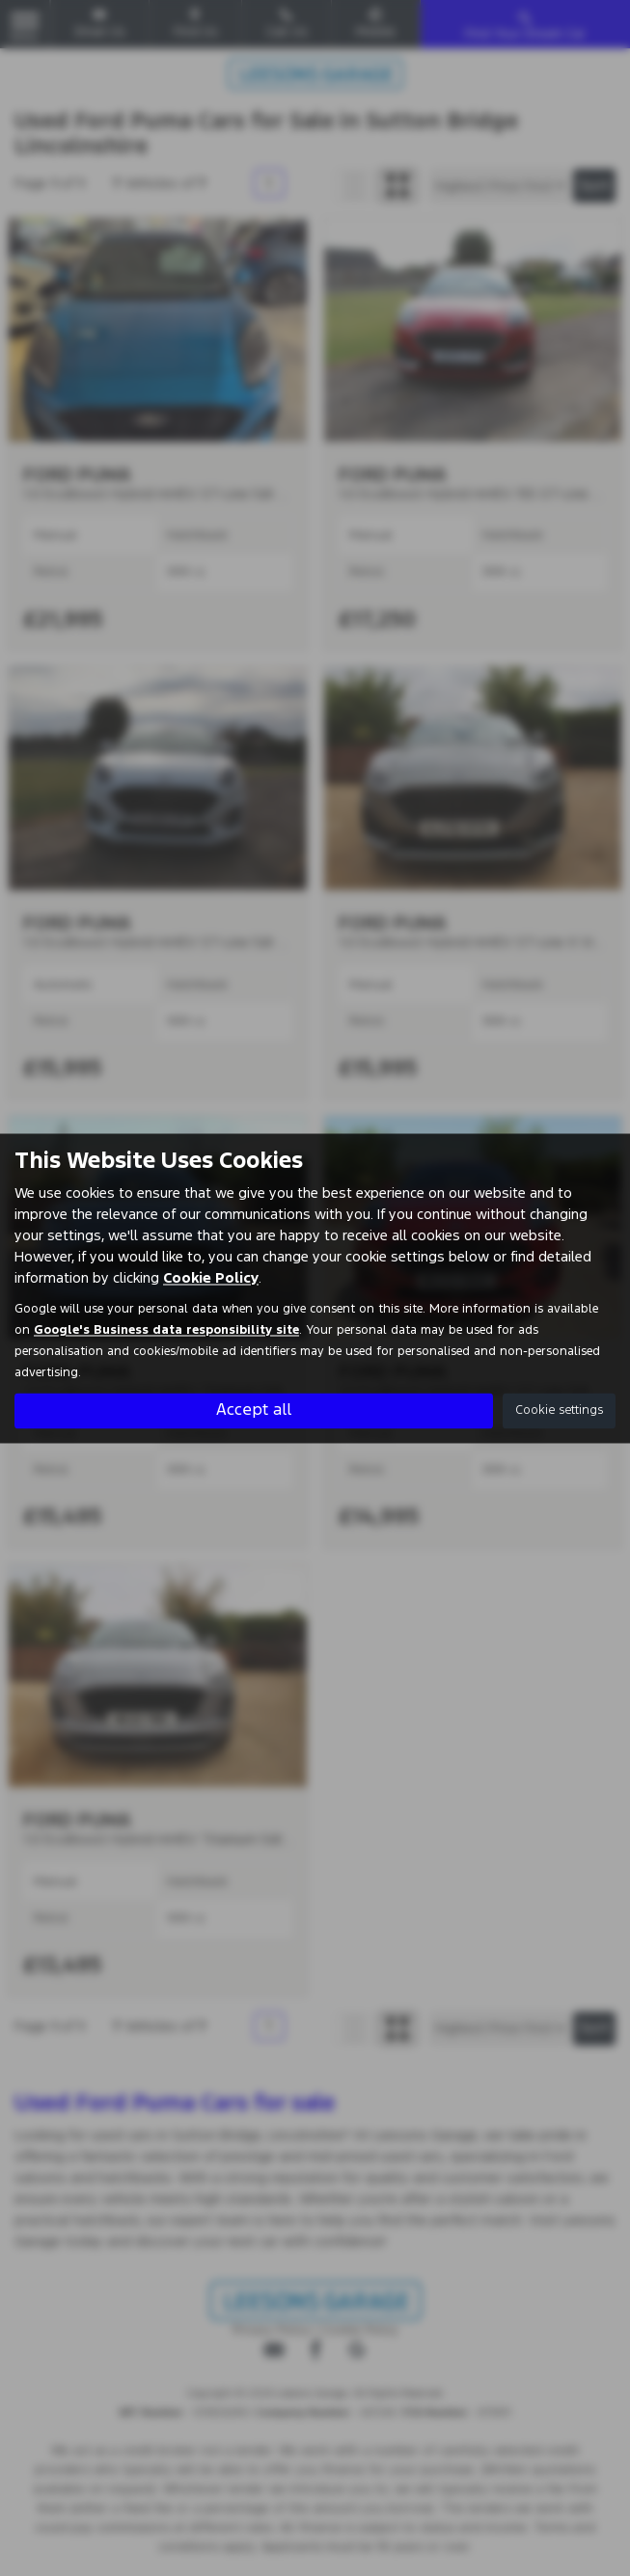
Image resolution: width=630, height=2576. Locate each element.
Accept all (253, 1410)
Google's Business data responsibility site (166, 1330)
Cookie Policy (211, 1277)
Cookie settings (559, 1410)
